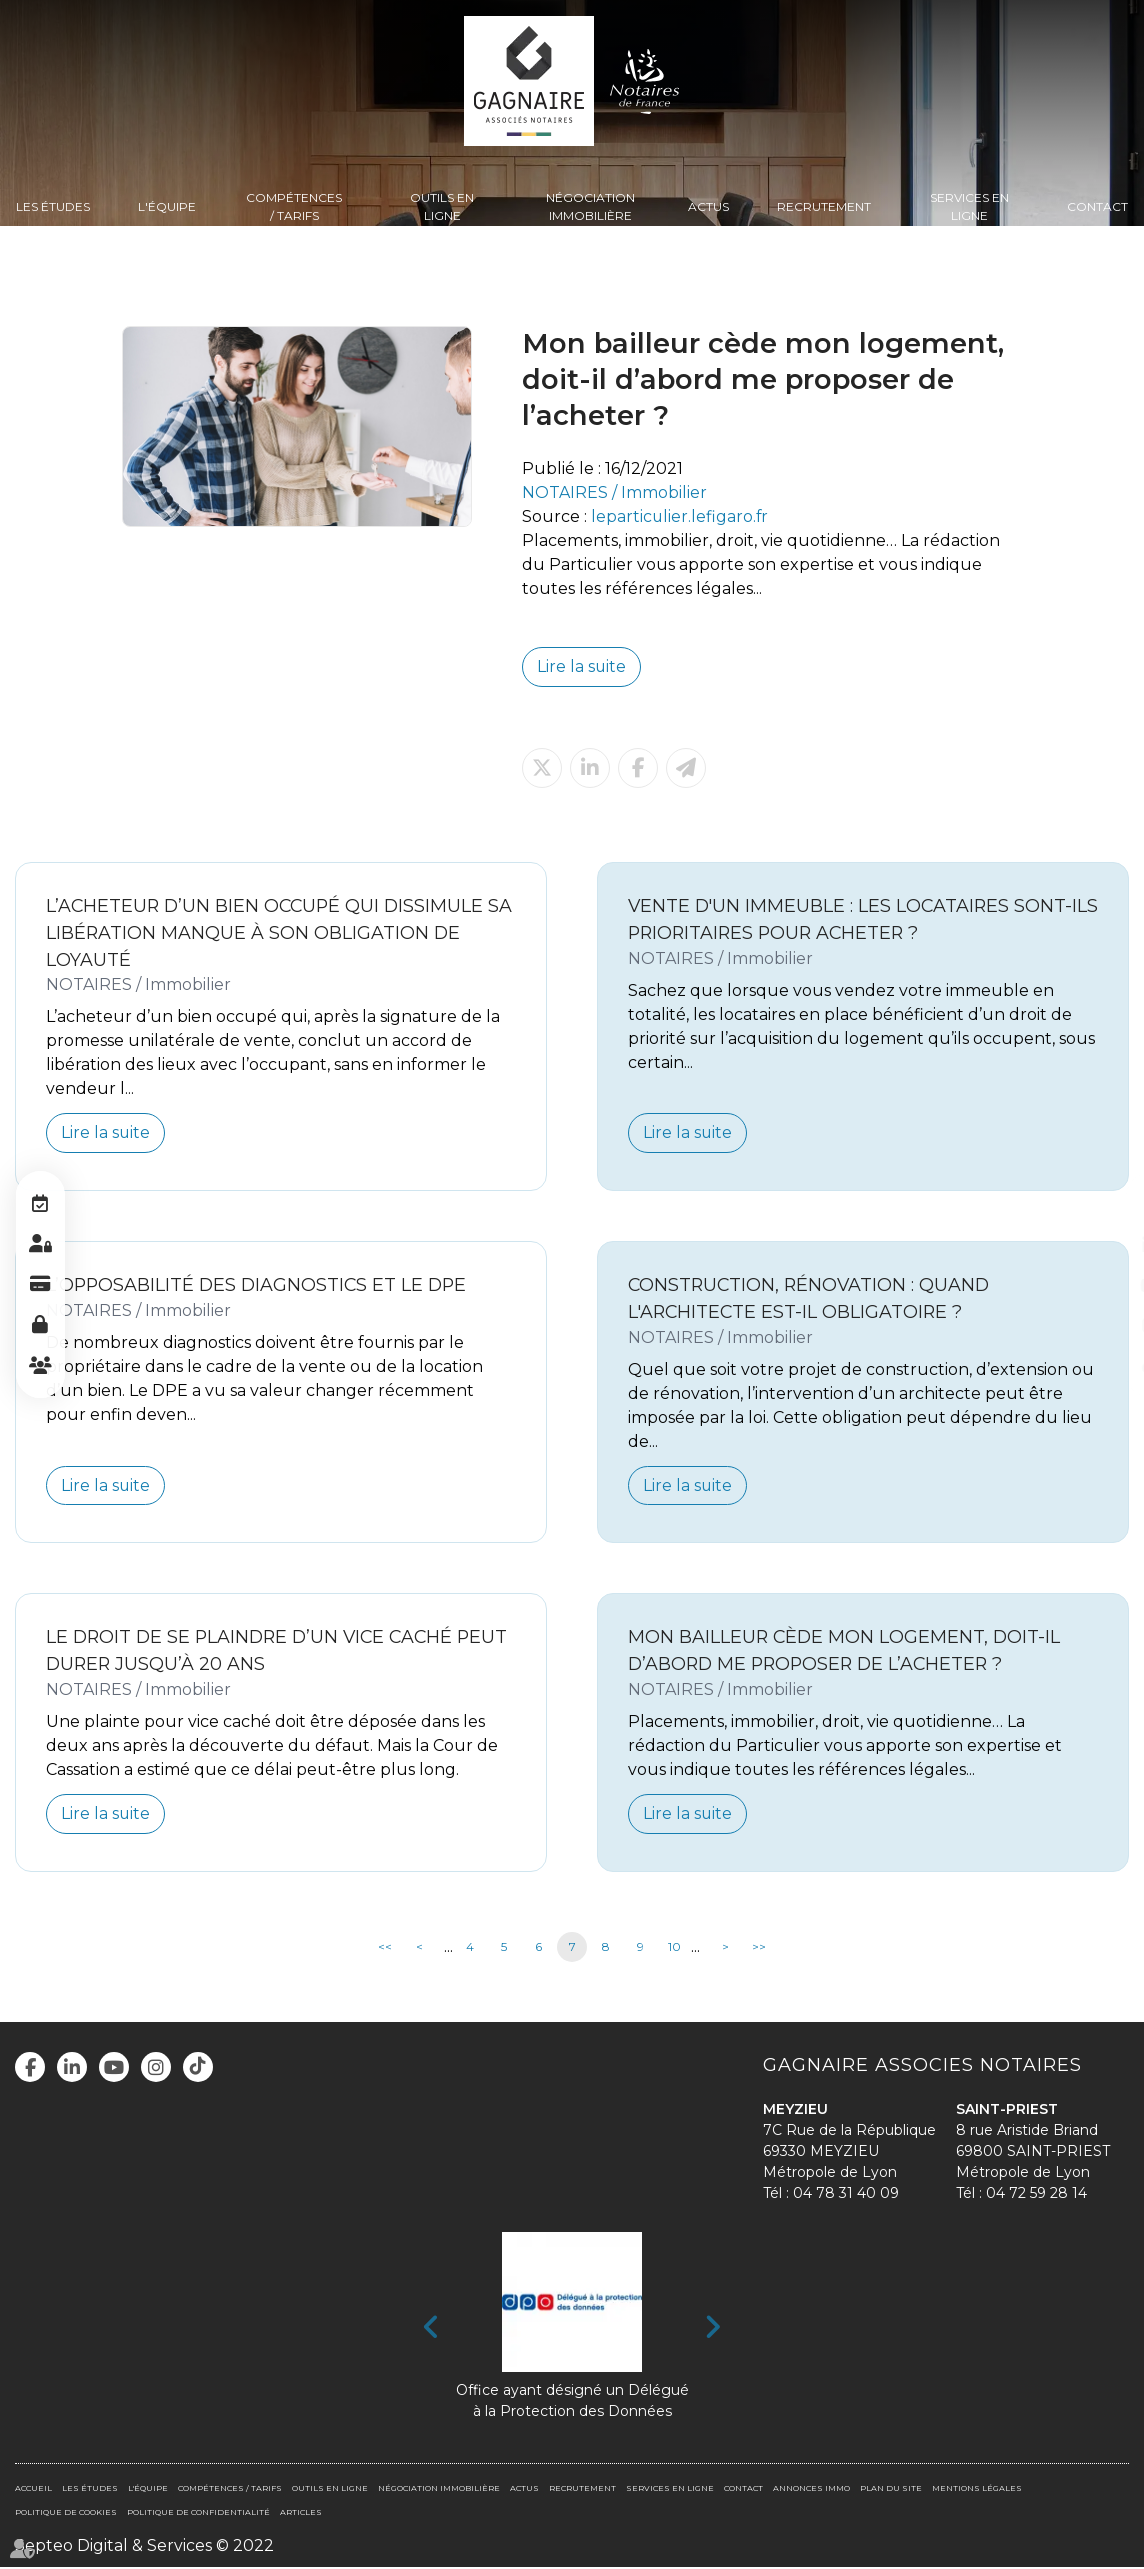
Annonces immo (811, 2489)
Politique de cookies (66, 2513)
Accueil (33, 2489)
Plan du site (891, 2489)
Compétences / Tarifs (294, 206)
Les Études (53, 206)
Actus (708, 206)
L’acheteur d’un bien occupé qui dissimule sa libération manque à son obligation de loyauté (268, 932)
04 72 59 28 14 (1036, 2194)
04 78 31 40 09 (846, 2194)
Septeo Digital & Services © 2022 (144, 2546)
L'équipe (167, 206)
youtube (1104, 1285)
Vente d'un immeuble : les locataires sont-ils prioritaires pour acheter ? (852, 919)
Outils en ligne (442, 206)
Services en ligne (969, 206)
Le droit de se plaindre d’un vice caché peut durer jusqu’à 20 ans (254, 1652)
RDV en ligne (40, 1205)
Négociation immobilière (590, 206)
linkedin (1104, 1245)
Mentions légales (977, 2489)
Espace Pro (40, 1325)
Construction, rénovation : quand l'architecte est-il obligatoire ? (811, 1299)
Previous (431, 2329)
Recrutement (824, 206)
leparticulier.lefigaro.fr (680, 516)
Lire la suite (582, 666)
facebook (1104, 1205)
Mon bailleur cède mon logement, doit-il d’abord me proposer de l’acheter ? (846, 1652)
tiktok (1104, 1365)
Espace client (40, 1245)
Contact (1097, 206)
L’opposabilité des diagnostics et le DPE (259, 1285)
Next (712, 2329)
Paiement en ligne (40, 1285)
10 (674, 1948)
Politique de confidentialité (198, 2513)
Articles (301, 2513)
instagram (1104, 1325)
